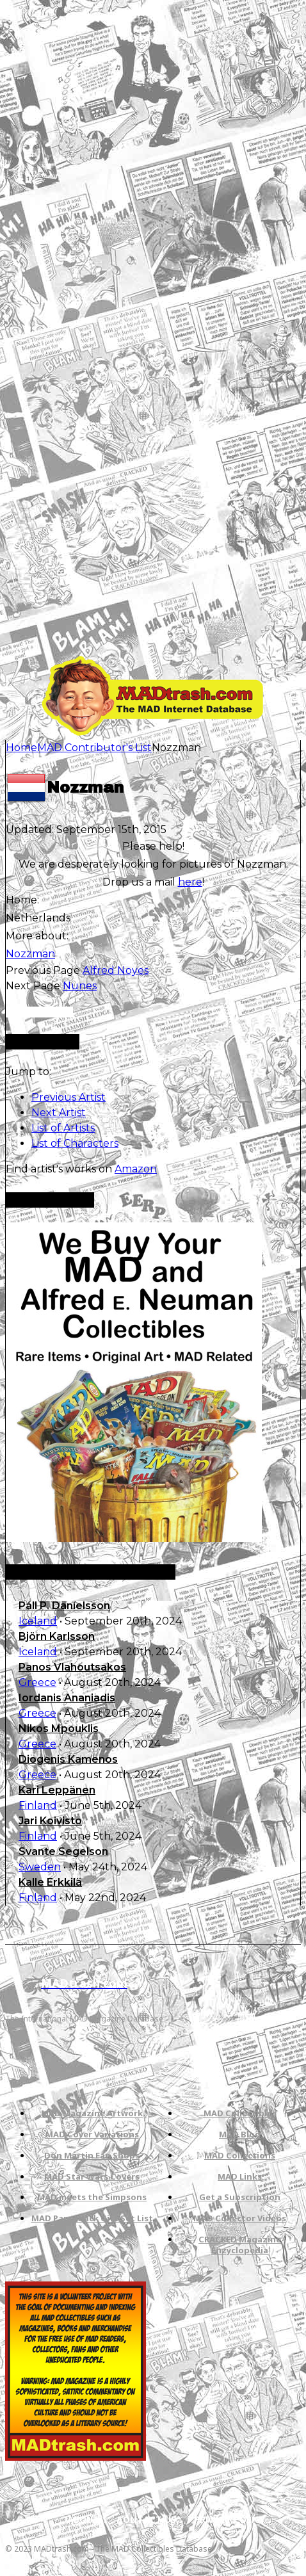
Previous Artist (68, 1097)
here (190, 882)
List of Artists (63, 1128)
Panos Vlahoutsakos (72, 1667)
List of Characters (74, 1143)
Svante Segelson (63, 1851)
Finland (38, 1805)
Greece (37, 1682)
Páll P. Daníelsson (64, 1606)
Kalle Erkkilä (50, 1882)
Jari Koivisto (50, 1821)
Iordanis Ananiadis (67, 1698)
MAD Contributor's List (94, 747)
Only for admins (39, 1012)
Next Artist (58, 1112)
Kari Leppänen (57, 1790)
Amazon (136, 1169)
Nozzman (30, 954)
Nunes (80, 986)
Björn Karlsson (57, 1636)
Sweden (40, 1867)
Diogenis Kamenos (68, 1759)
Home (21, 747)
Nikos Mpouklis (59, 1728)
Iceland (38, 1621)
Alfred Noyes (116, 970)
